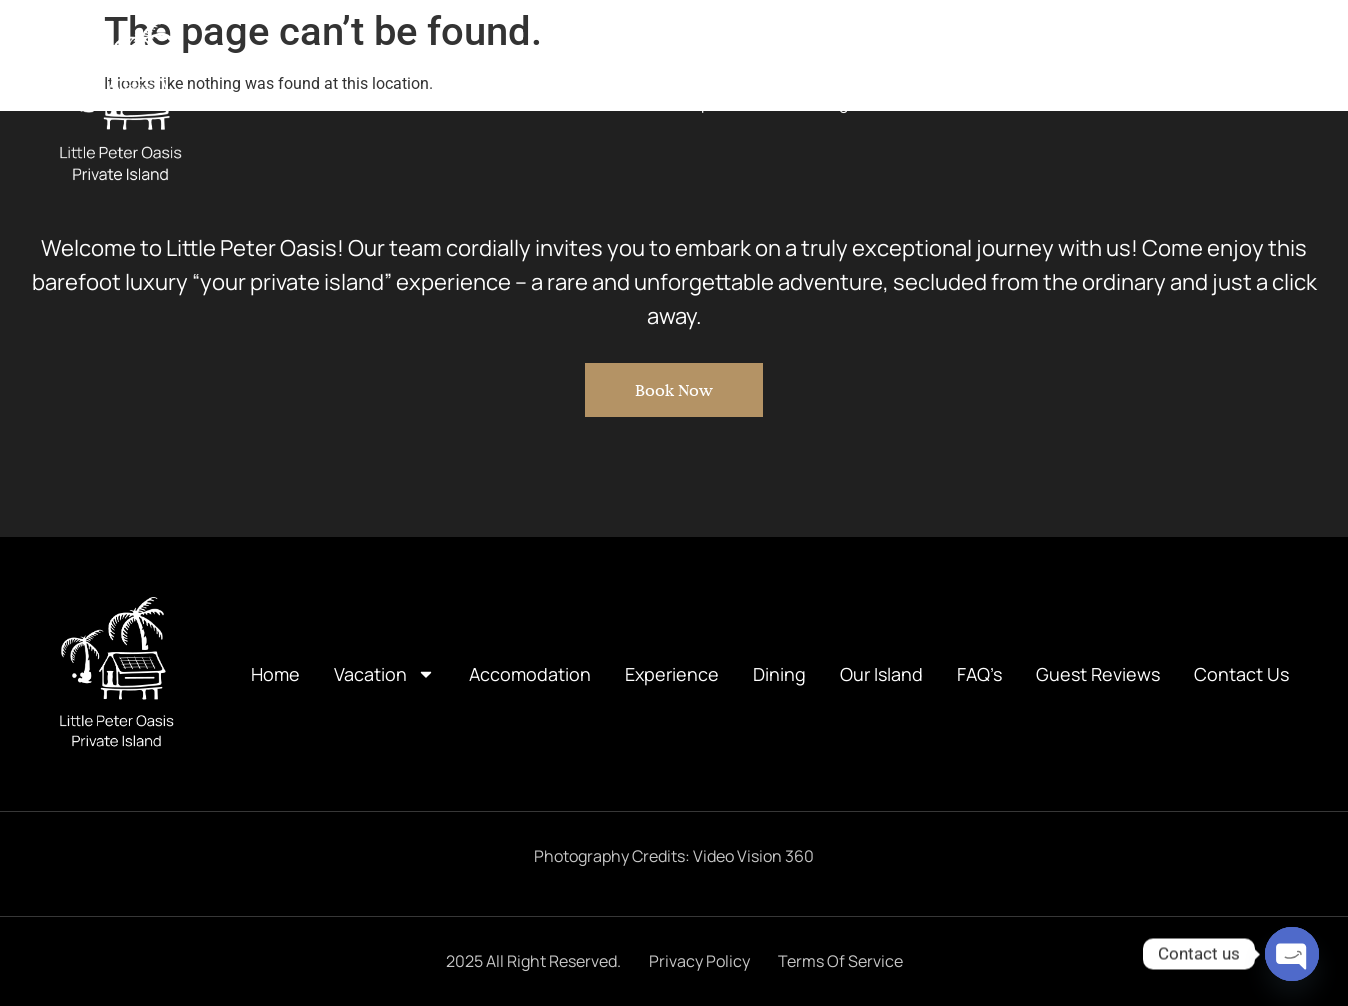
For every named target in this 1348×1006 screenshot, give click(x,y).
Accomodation (596, 103)
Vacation (463, 103)
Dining (824, 103)
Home (362, 103)
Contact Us (1248, 103)
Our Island (919, 103)
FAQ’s (1011, 103)
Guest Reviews (1119, 103)
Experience (725, 103)
